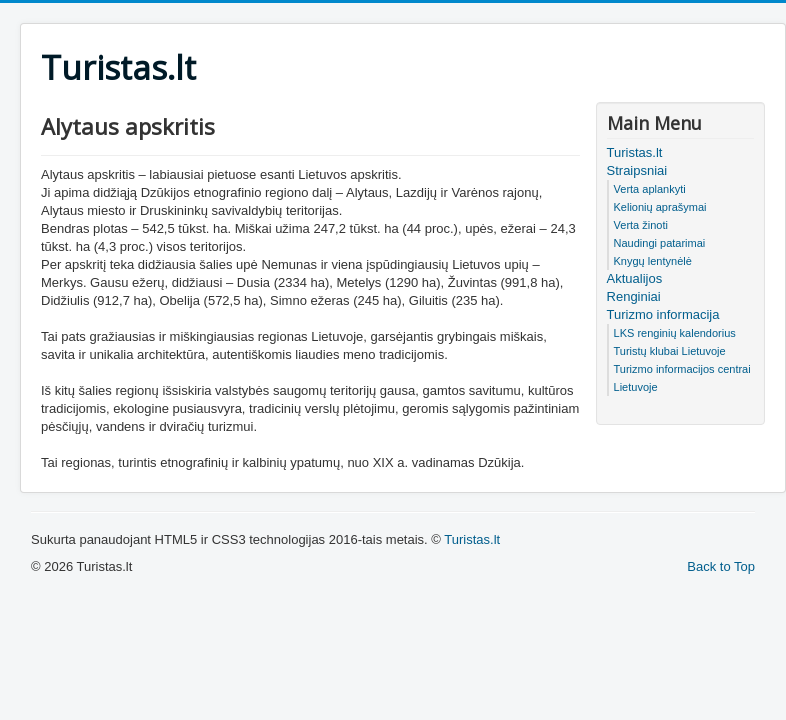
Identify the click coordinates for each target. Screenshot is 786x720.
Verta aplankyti (650, 189)
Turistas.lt (635, 152)
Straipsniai (637, 170)
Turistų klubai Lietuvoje (670, 351)
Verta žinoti (641, 225)
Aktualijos (635, 278)
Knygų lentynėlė (653, 261)
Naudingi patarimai (660, 243)
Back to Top (721, 566)
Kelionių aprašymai (660, 207)
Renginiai (634, 296)
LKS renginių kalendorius (675, 333)
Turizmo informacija (663, 314)
